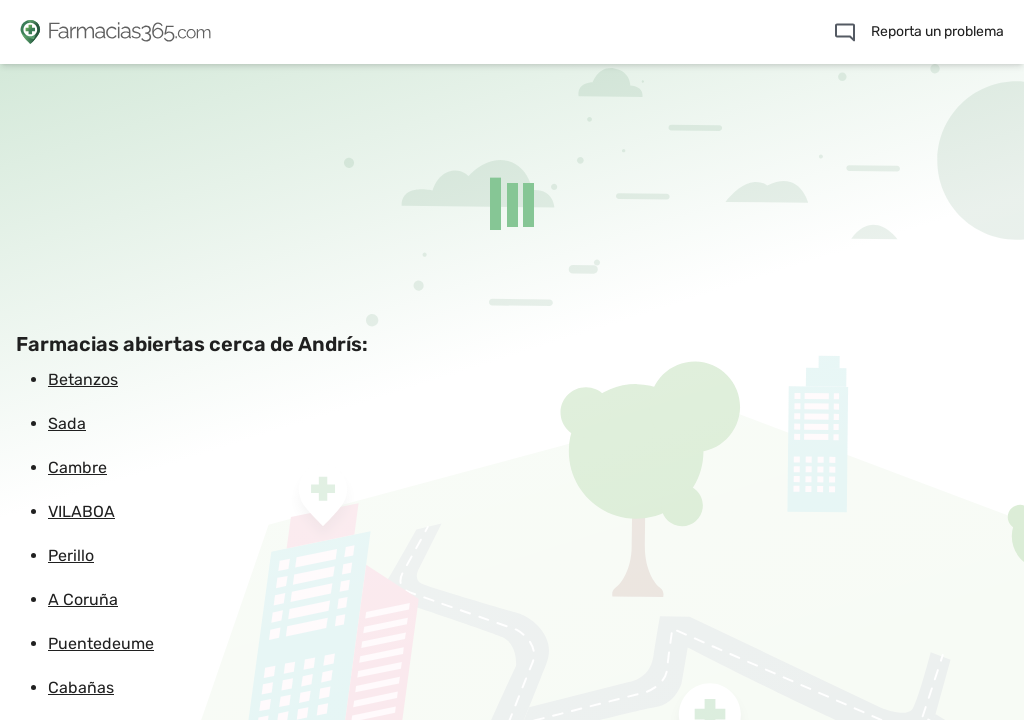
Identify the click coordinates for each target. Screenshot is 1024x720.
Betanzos (83, 379)
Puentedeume (101, 643)
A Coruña (83, 599)
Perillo (71, 555)
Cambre (77, 467)
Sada (67, 423)
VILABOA (81, 511)
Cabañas (81, 687)
